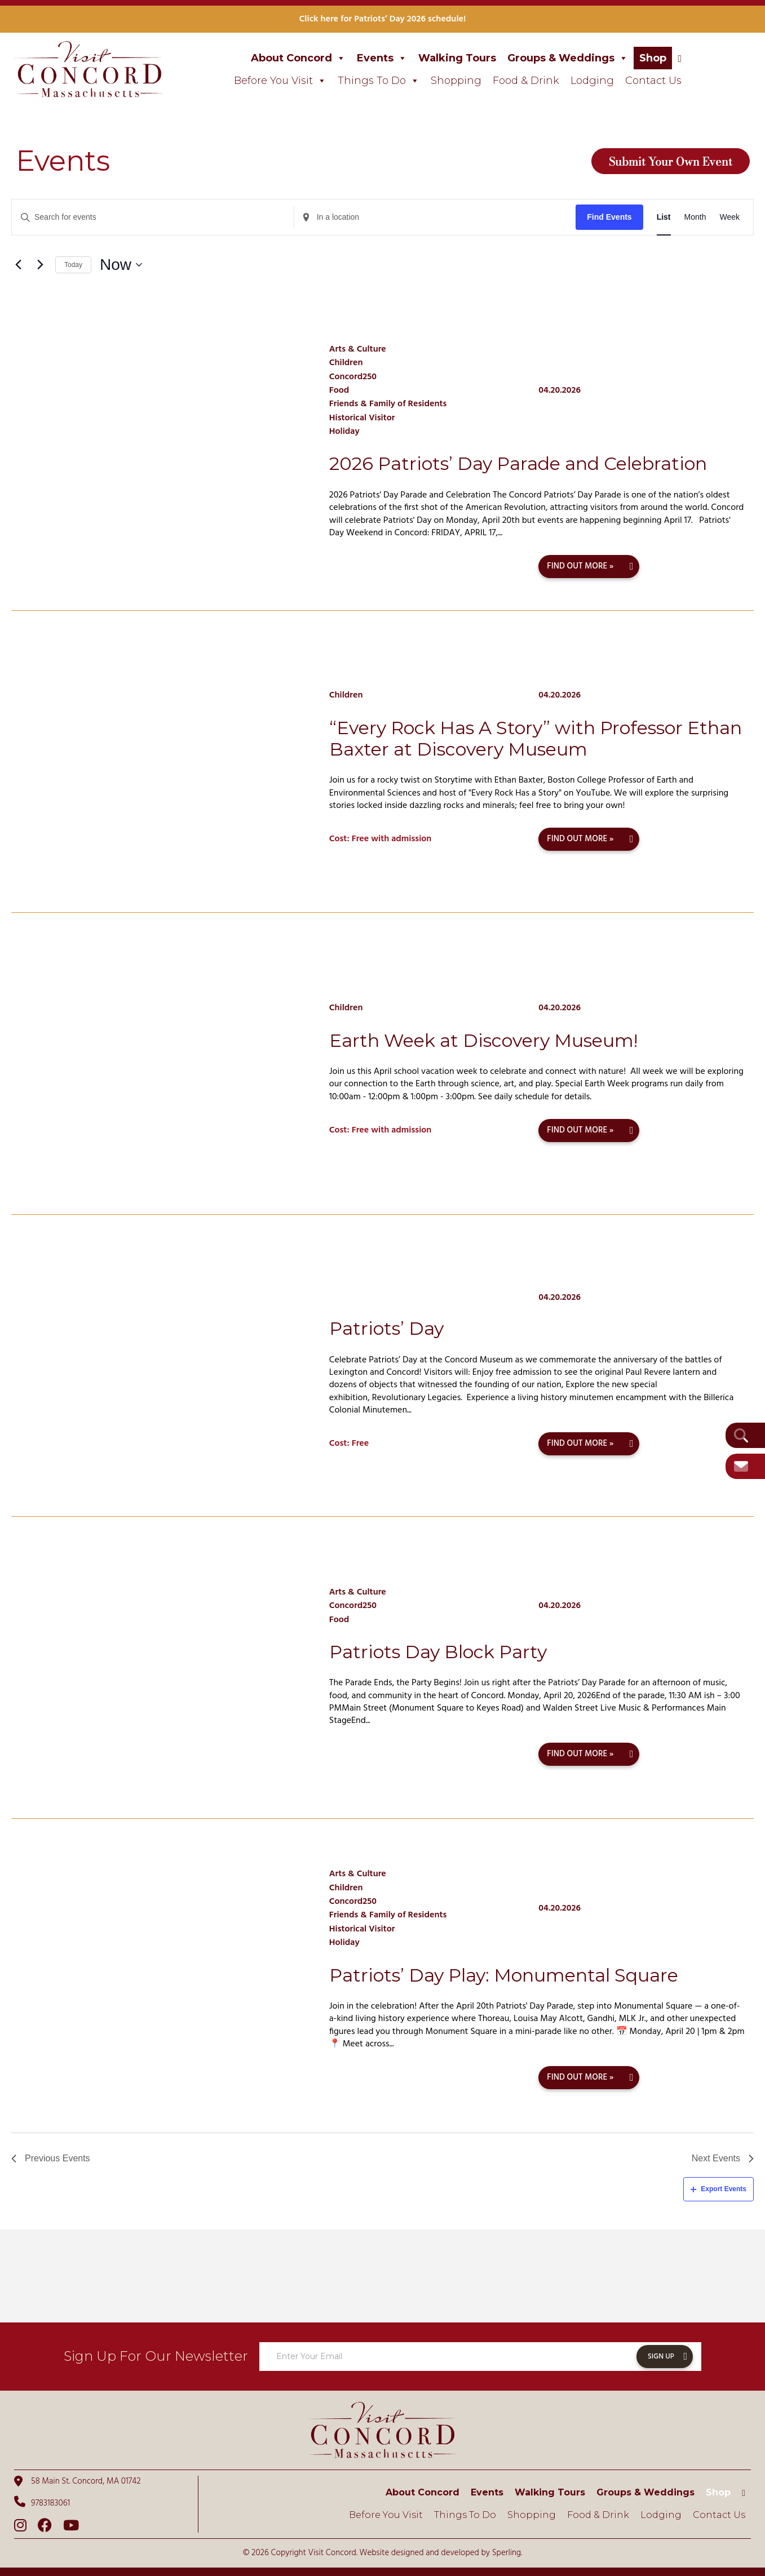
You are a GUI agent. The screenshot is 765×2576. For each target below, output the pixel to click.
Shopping (456, 80)
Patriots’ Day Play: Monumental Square (503, 1975)
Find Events (609, 216)
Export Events (718, 2189)
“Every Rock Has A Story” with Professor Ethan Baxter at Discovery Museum (535, 738)
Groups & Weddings (567, 58)
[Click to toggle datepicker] (121, 265)
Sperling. (507, 2553)
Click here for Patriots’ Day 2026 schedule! (382, 19)
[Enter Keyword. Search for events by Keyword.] (153, 217)
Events (382, 58)
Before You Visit (280, 80)
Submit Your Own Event (670, 161)
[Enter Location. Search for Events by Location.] (435, 217)
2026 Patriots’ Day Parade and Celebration (518, 463)
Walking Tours (457, 58)
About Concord (298, 58)
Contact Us (653, 80)
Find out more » (580, 566)
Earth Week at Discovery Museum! (483, 1040)
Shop (652, 58)
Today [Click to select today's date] (73, 265)
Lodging (592, 80)
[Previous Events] (18, 265)
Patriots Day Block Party (438, 1652)
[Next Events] (40, 265)
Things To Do (378, 80)
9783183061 (42, 2503)
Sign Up (661, 2356)
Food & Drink (526, 80)
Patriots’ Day (386, 1328)
